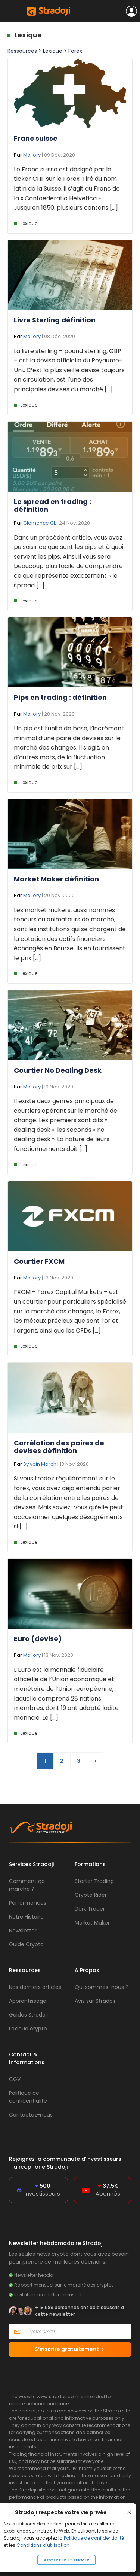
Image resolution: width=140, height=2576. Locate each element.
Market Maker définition (56, 879)
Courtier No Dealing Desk (58, 1070)
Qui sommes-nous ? (101, 1987)
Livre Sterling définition (55, 320)
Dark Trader (90, 1909)
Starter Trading (94, 1881)
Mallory (32, 154)
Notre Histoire (26, 1916)
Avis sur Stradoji (95, 2001)
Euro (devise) (38, 1638)
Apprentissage (27, 2001)
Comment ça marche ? (27, 1885)
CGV (15, 2079)
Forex (75, 51)
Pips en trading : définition (60, 697)
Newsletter (23, 1930)
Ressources (22, 51)
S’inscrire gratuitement (70, 2349)
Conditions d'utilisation (42, 2545)
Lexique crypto (28, 2028)
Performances (27, 1903)
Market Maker (92, 1922)
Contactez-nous (31, 2114)
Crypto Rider (91, 1895)
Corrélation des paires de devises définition (59, 1447)
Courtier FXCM (39, 1261)
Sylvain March (39, 1464)
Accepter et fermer (66, 2560)
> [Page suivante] (95, 1761)
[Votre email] (78, 2331)
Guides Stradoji (28, 2014)
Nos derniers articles (35, 1987)
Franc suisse (35, 138)
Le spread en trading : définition (52, 505)
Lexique (28, 35)
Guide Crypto (26, 1944)
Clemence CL (39, 522)
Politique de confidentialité (94, 2538)
